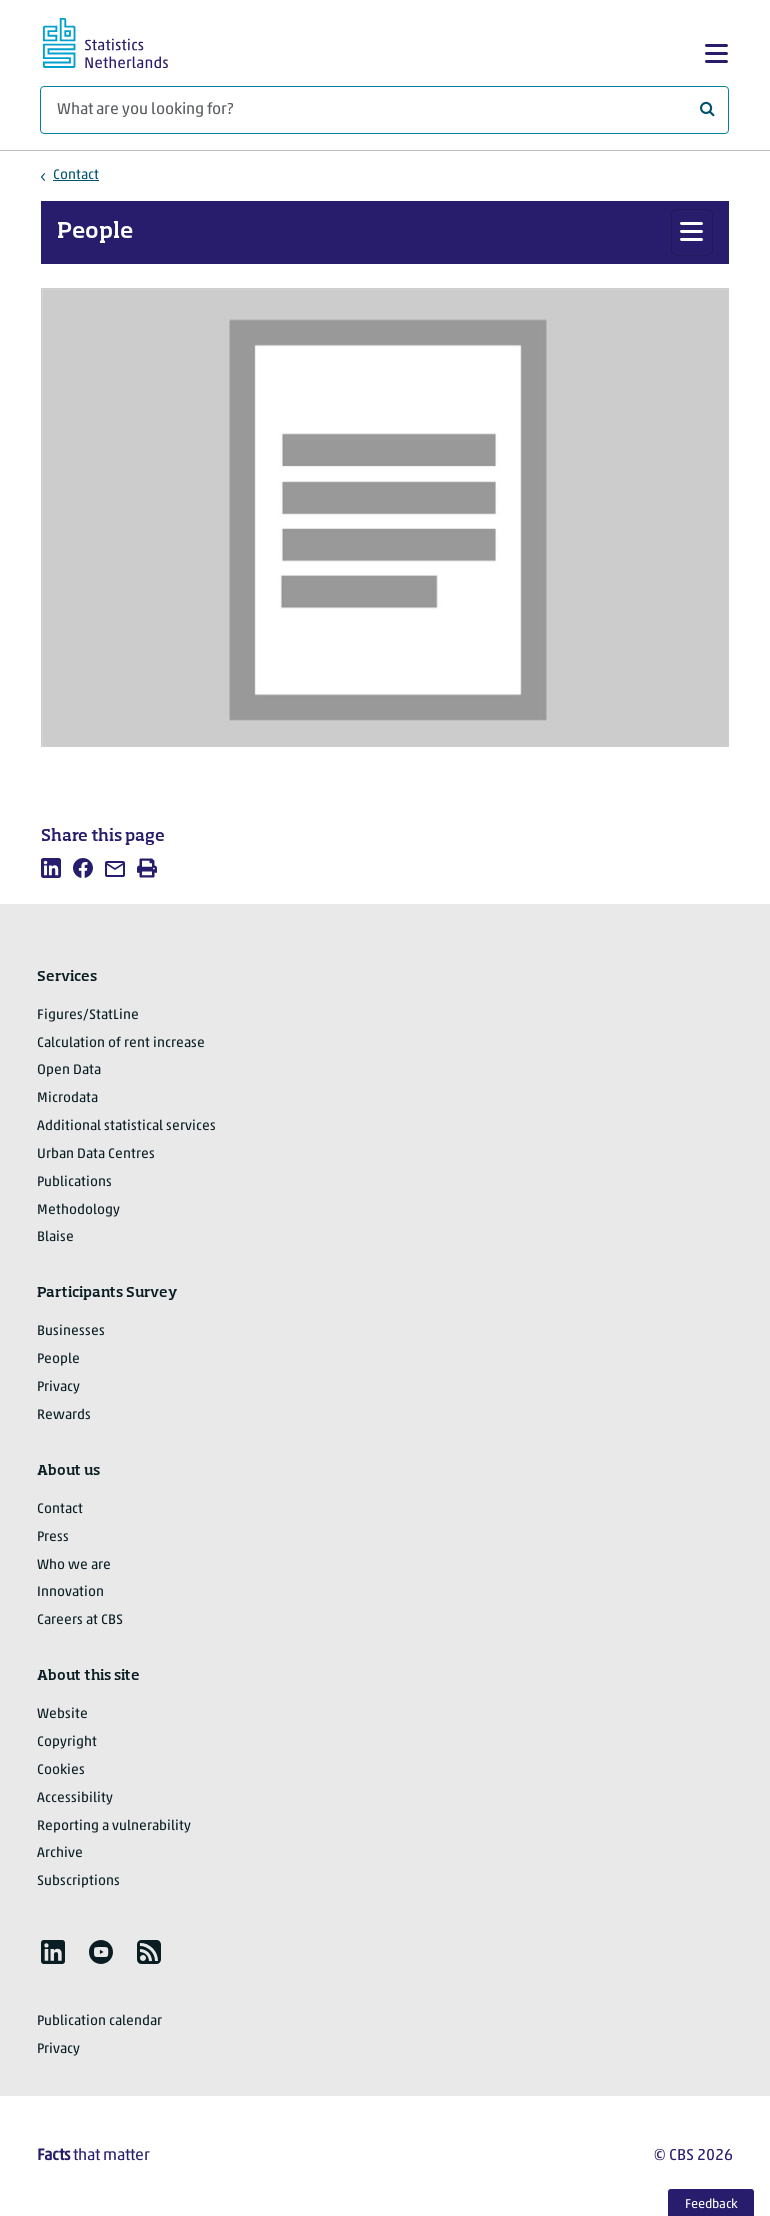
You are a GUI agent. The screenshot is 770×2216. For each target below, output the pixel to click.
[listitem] (51, 868)
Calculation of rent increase (121, 1043)
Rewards (64, 1415)
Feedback (711, 2204)
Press (53, 1537)
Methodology (78, 1210)
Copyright (67, 1742)
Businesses (71, 1331)
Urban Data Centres (96, 1154)
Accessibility (75, 1798)
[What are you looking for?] (384, 110)
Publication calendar (99, 2021)
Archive (60, 1853)
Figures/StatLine (88, 1015)
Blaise (55, 1237)
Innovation (70, 1592)
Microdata (67, 1098)
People (95, 232)
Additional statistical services (126, 1126)
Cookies (61, 1770)
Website (62, 1714)
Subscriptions (78, 1881)
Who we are (74, 1565)
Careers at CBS (80, 1620)
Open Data (69, 1070)
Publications (74, 1182)
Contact (76, 175)
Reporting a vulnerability (114, 1826)
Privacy (58, 1387)
